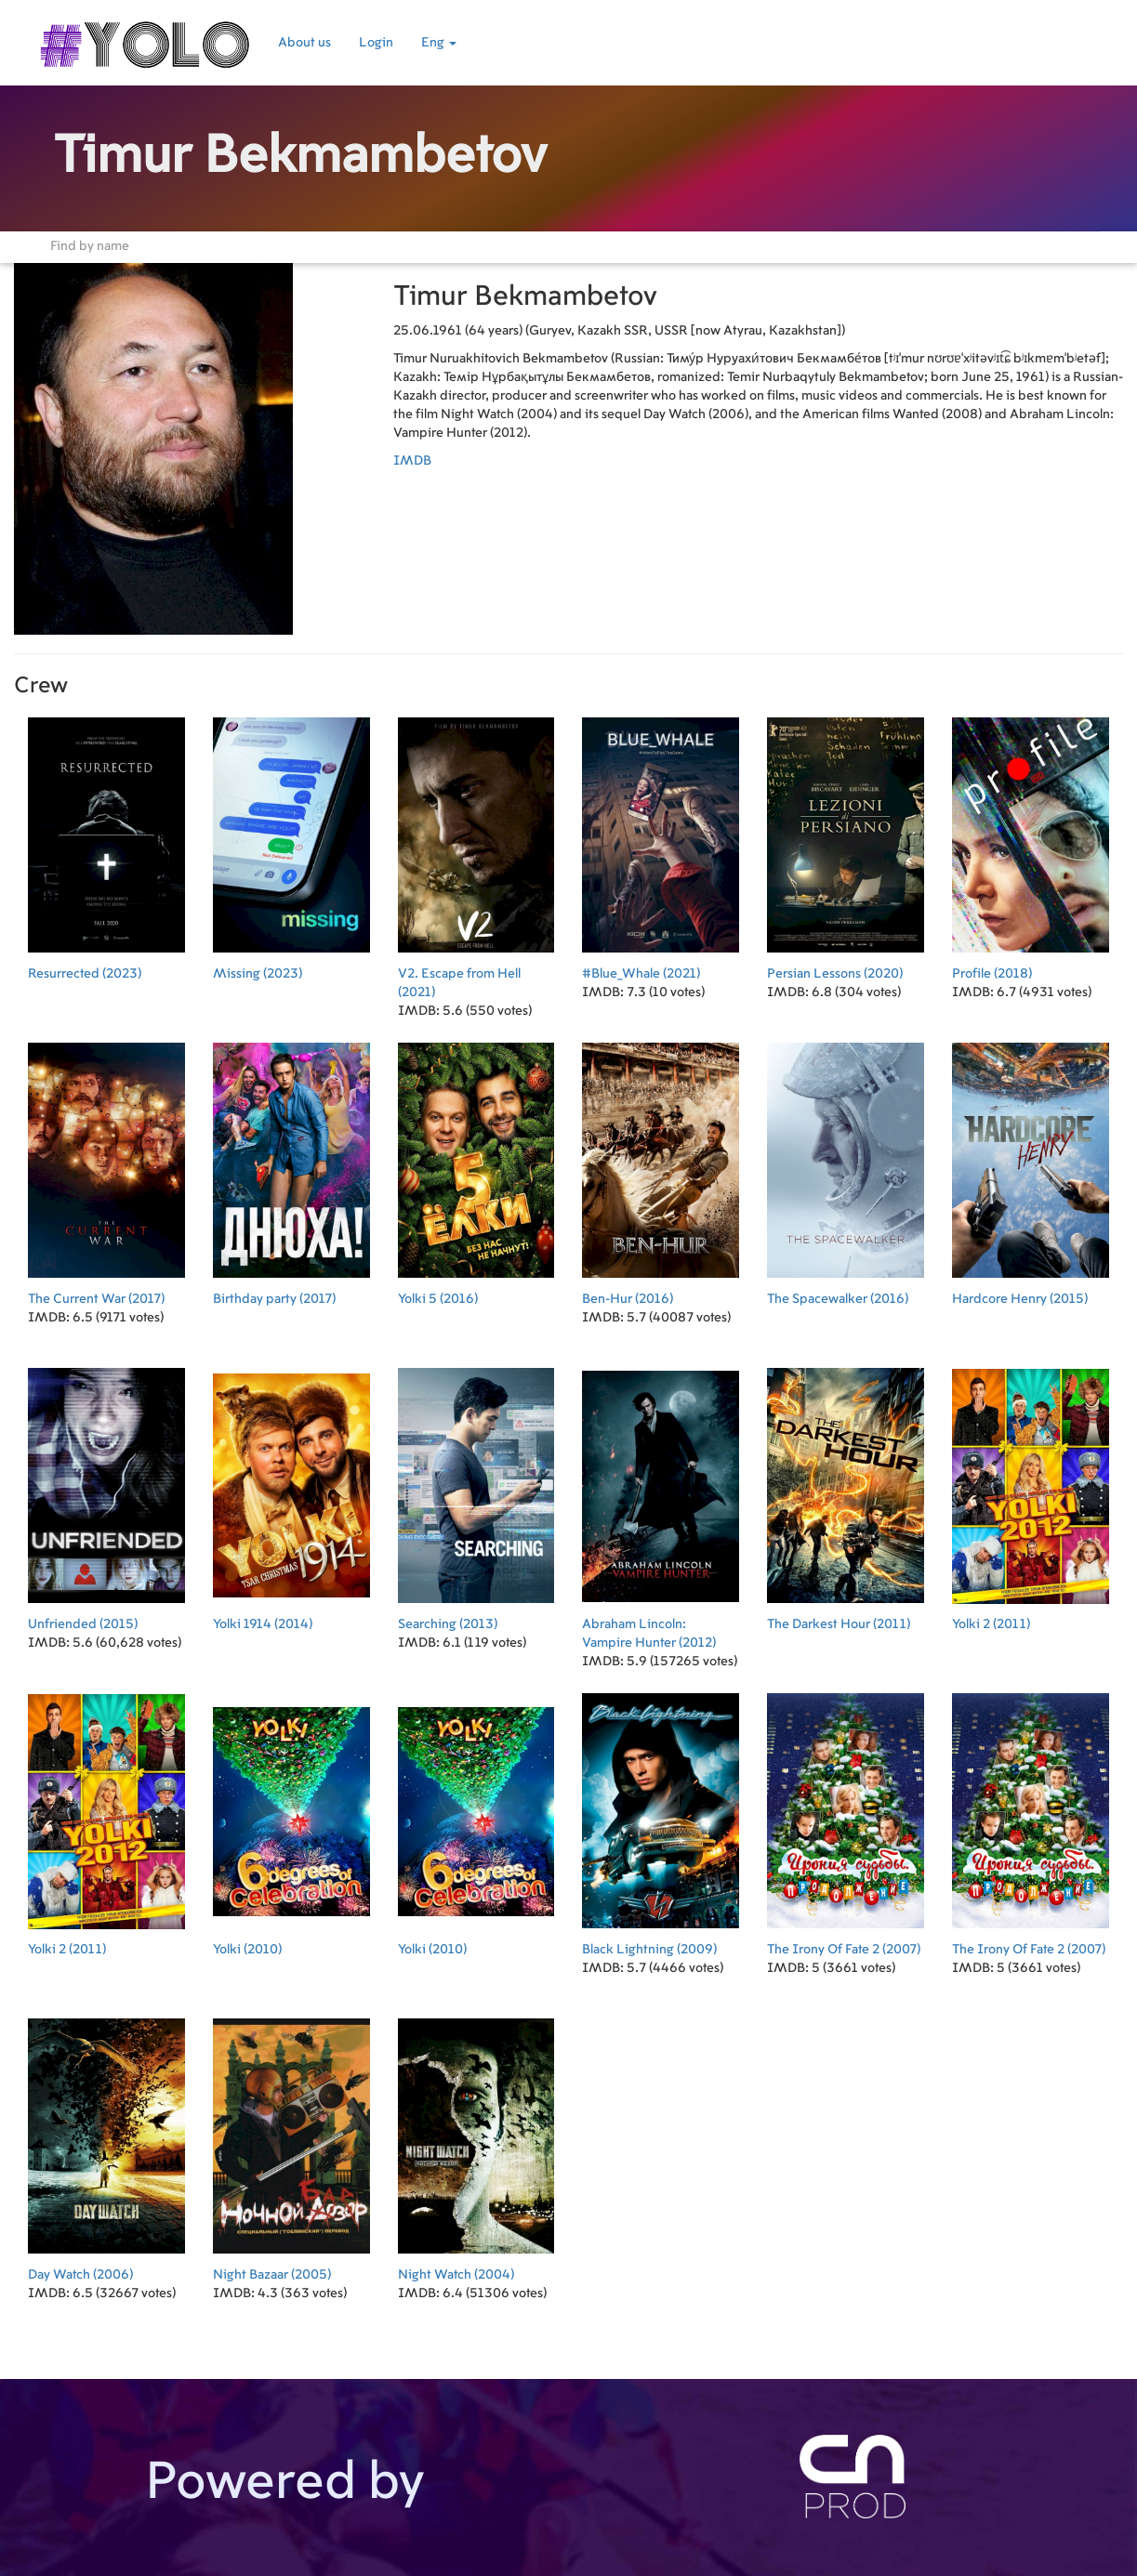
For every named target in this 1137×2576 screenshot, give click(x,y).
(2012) (660, 1503)
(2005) (291, 2144)
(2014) (291, 1494)
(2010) (291, 1819)
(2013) (476, 1494)
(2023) (106, 843)
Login (376, 42)
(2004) (476, 2144)
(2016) (476, 1169)
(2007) (845, 1819)
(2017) (106, 1169)
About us (304, 42)
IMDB (412, 460)
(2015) (1030, 1169)
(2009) (660, 1819)
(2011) (845, 1494)
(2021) (476, 852)
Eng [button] (438, 42)
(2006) (106, 2144)
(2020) (845, 843)
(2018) (1030, 843)
